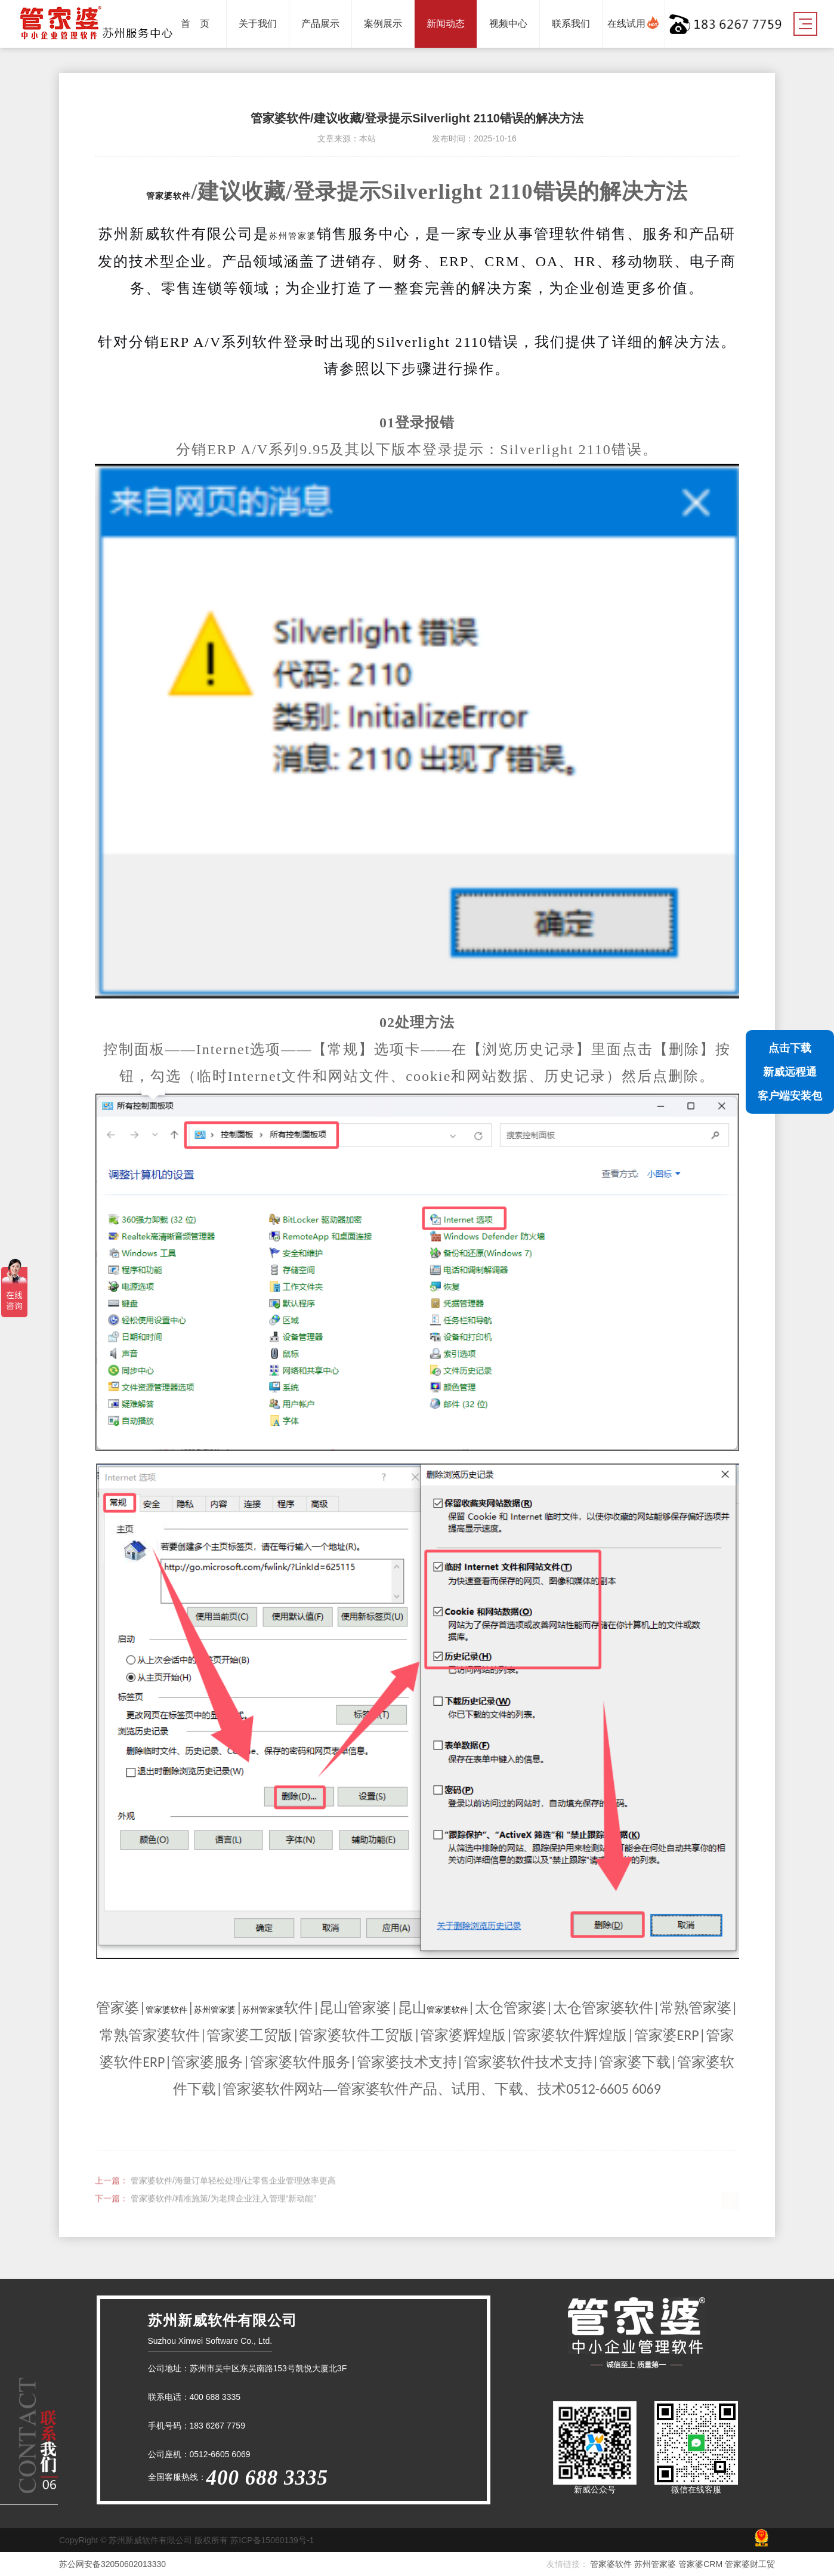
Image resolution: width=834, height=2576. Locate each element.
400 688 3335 (215, 2397)
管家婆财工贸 (750, 2564)
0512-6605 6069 (220, 2454)
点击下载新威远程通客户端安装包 (790, 1072)
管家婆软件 (168, 196)
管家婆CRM (701, 2564)
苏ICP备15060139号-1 (272, 2540)
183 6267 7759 (217, 2425)
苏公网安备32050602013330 (112, 2564)
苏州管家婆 (293, 236)
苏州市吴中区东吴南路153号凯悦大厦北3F (268, 2368)
